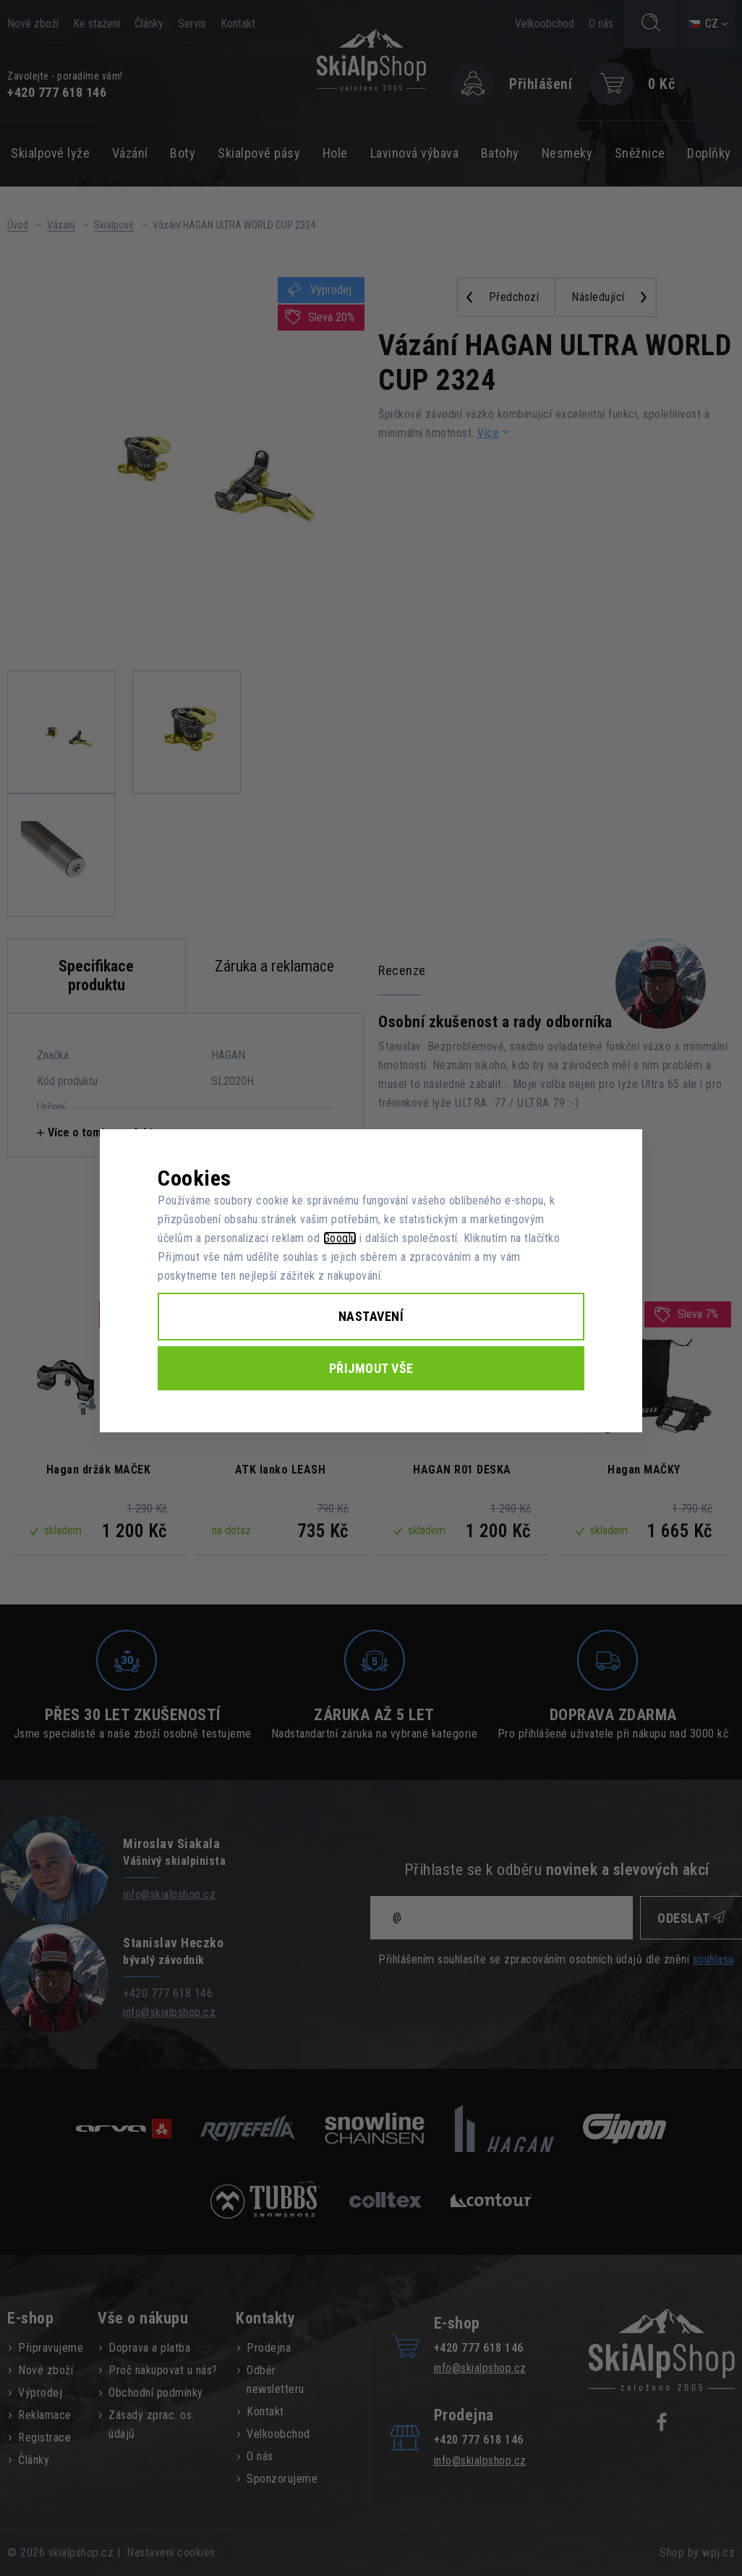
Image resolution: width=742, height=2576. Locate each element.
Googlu (340, 1238)
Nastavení (371, 1316)
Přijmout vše (371, 1368)
